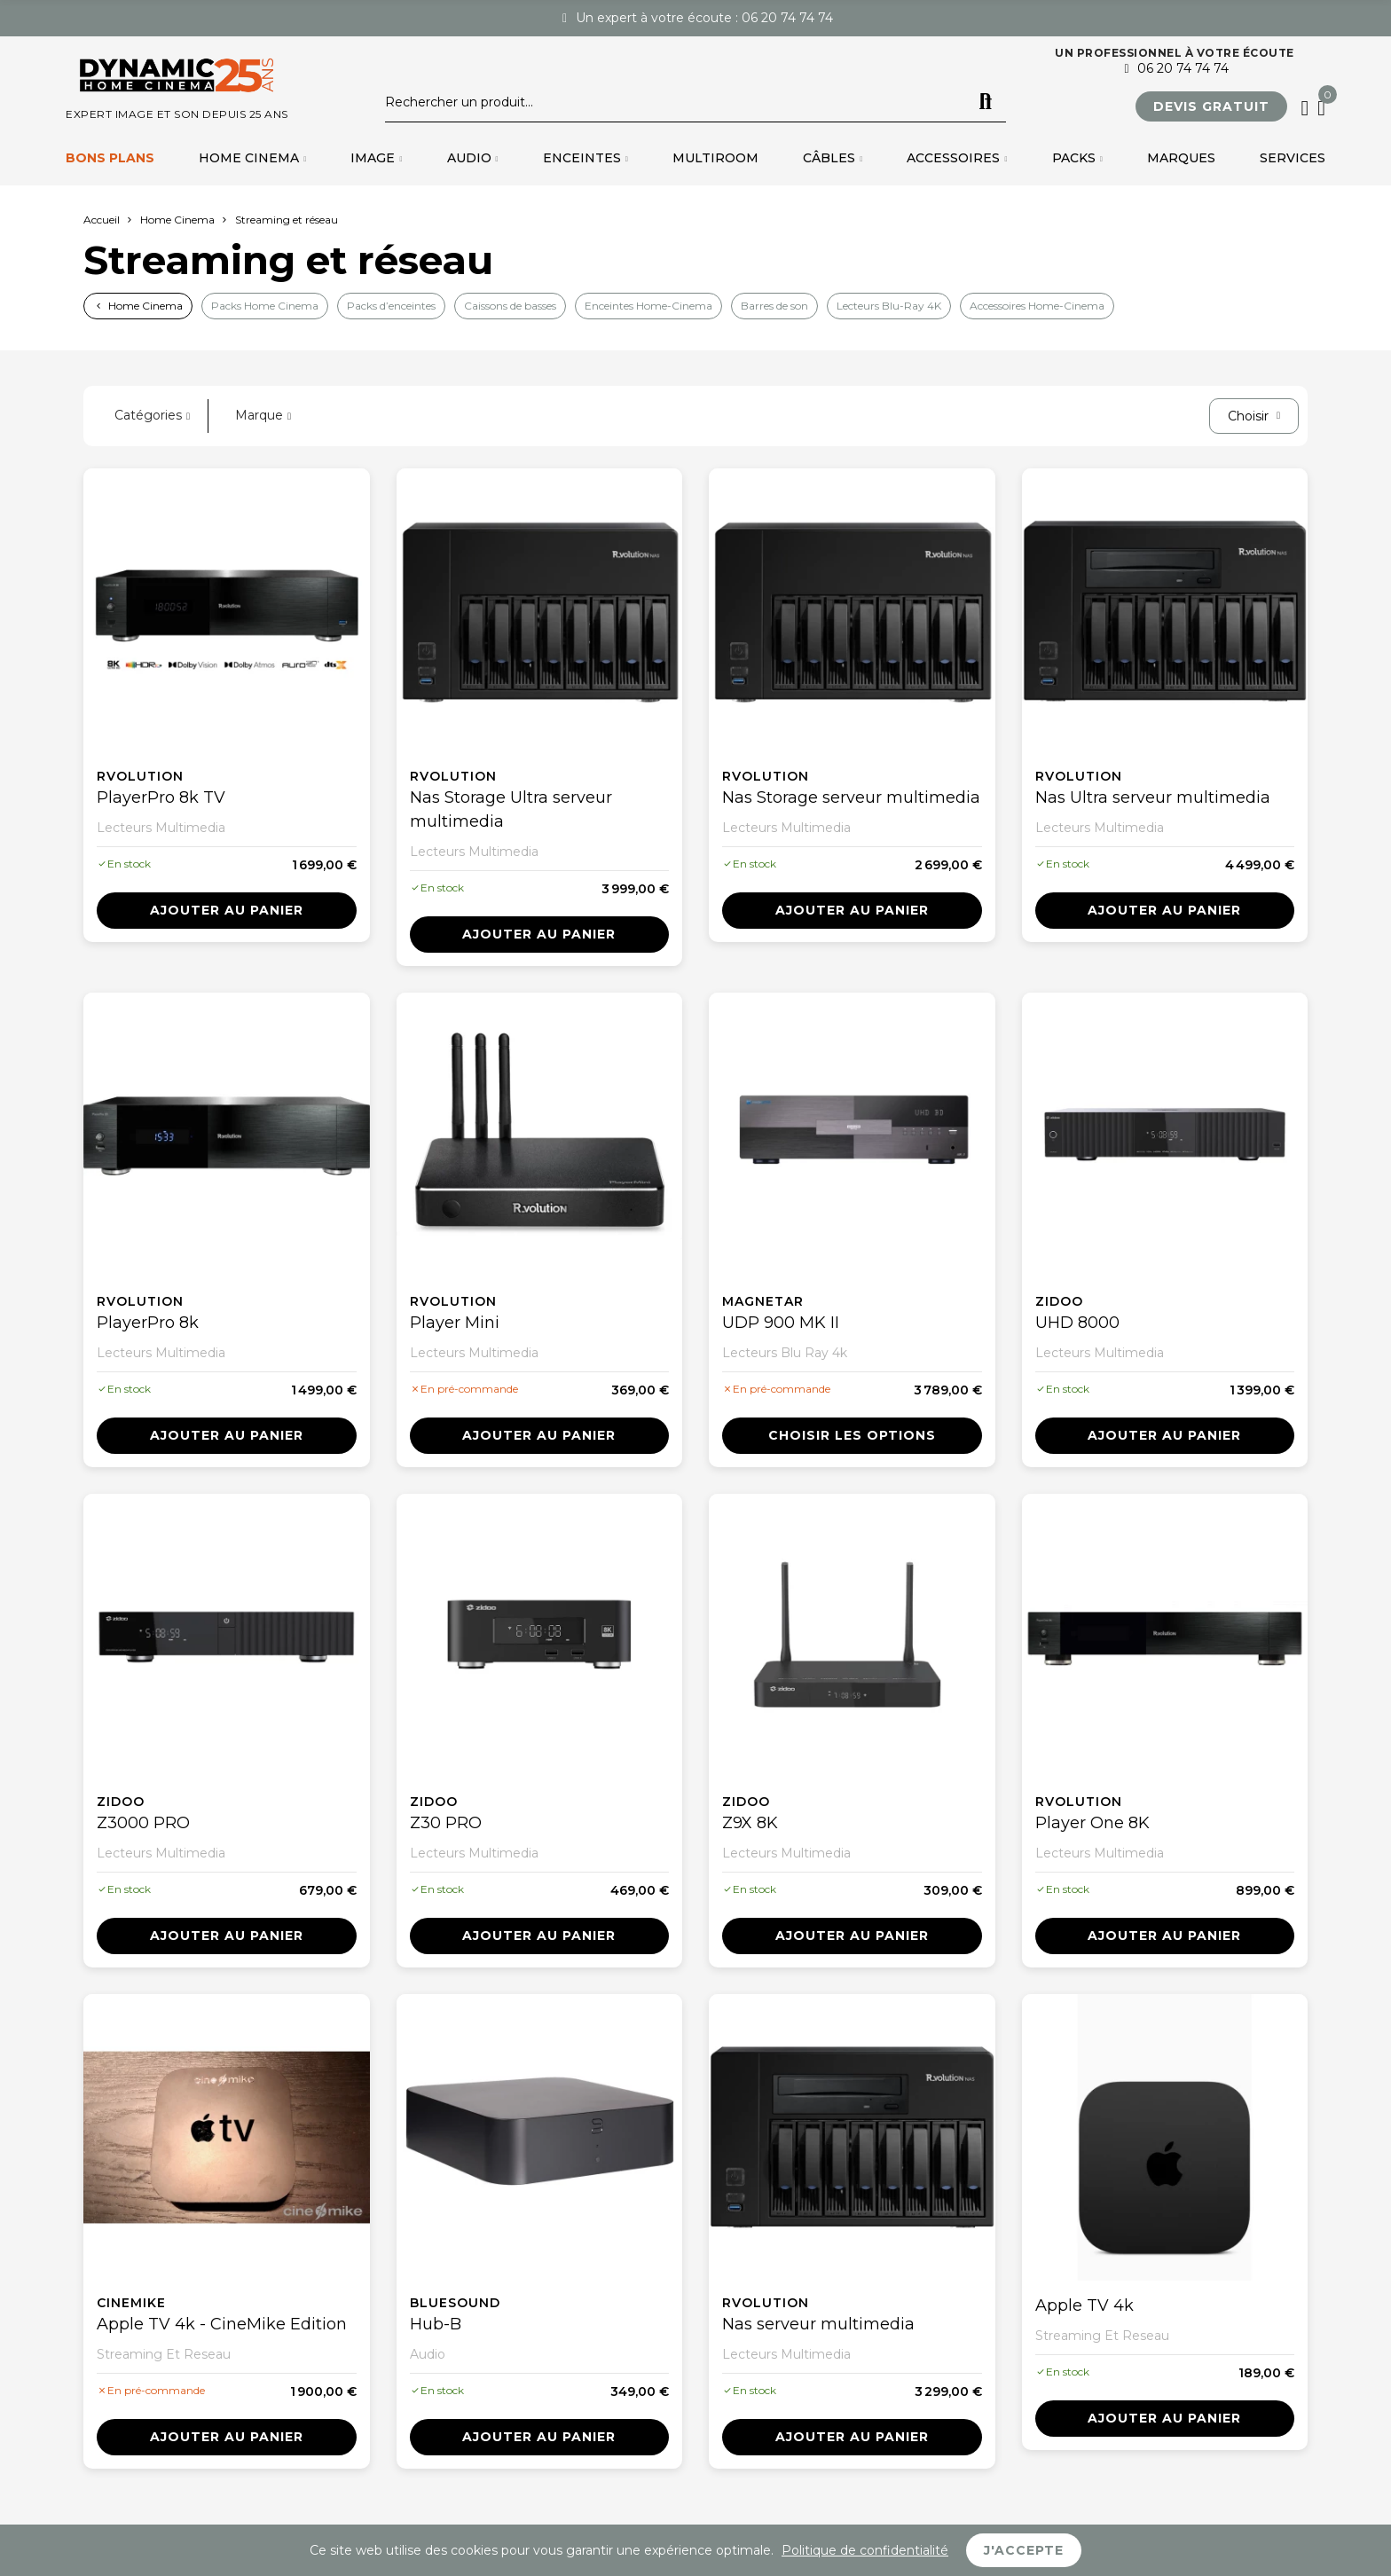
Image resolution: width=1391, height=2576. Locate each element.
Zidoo (1059, 1301)
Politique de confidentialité (865, 2550)
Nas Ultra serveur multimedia (1152, 797)
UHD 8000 (1077, 1322)
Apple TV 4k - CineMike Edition (222, 2324)
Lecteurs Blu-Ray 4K (889, 305)
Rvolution (140, 776)
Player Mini (454, 1322)
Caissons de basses (510, 305)
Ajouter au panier (226, 910)
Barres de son (774, 305)
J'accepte (1024, 2550)
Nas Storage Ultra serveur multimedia (511, 809)
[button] (1211, 106)
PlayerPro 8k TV (161, 797)
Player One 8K (1092, 1823)
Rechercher (985, 102)
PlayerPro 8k (148, 1322)
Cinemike (131, 2303)
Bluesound (455, 2303)
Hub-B (435, 2324)
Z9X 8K (750, 1823)
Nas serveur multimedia (818, 2324)
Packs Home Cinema (264, 305)
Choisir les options (852, 1435)
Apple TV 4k (1084, 2305)
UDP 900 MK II (780, 1322)
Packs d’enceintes (391, 305)
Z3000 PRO (143, 1823)
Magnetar (763, 1301)
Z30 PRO (446, 1823)
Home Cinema (145, 305)
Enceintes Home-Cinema (648, 305)
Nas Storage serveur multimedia (851, 797)
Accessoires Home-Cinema (1037, 305)
